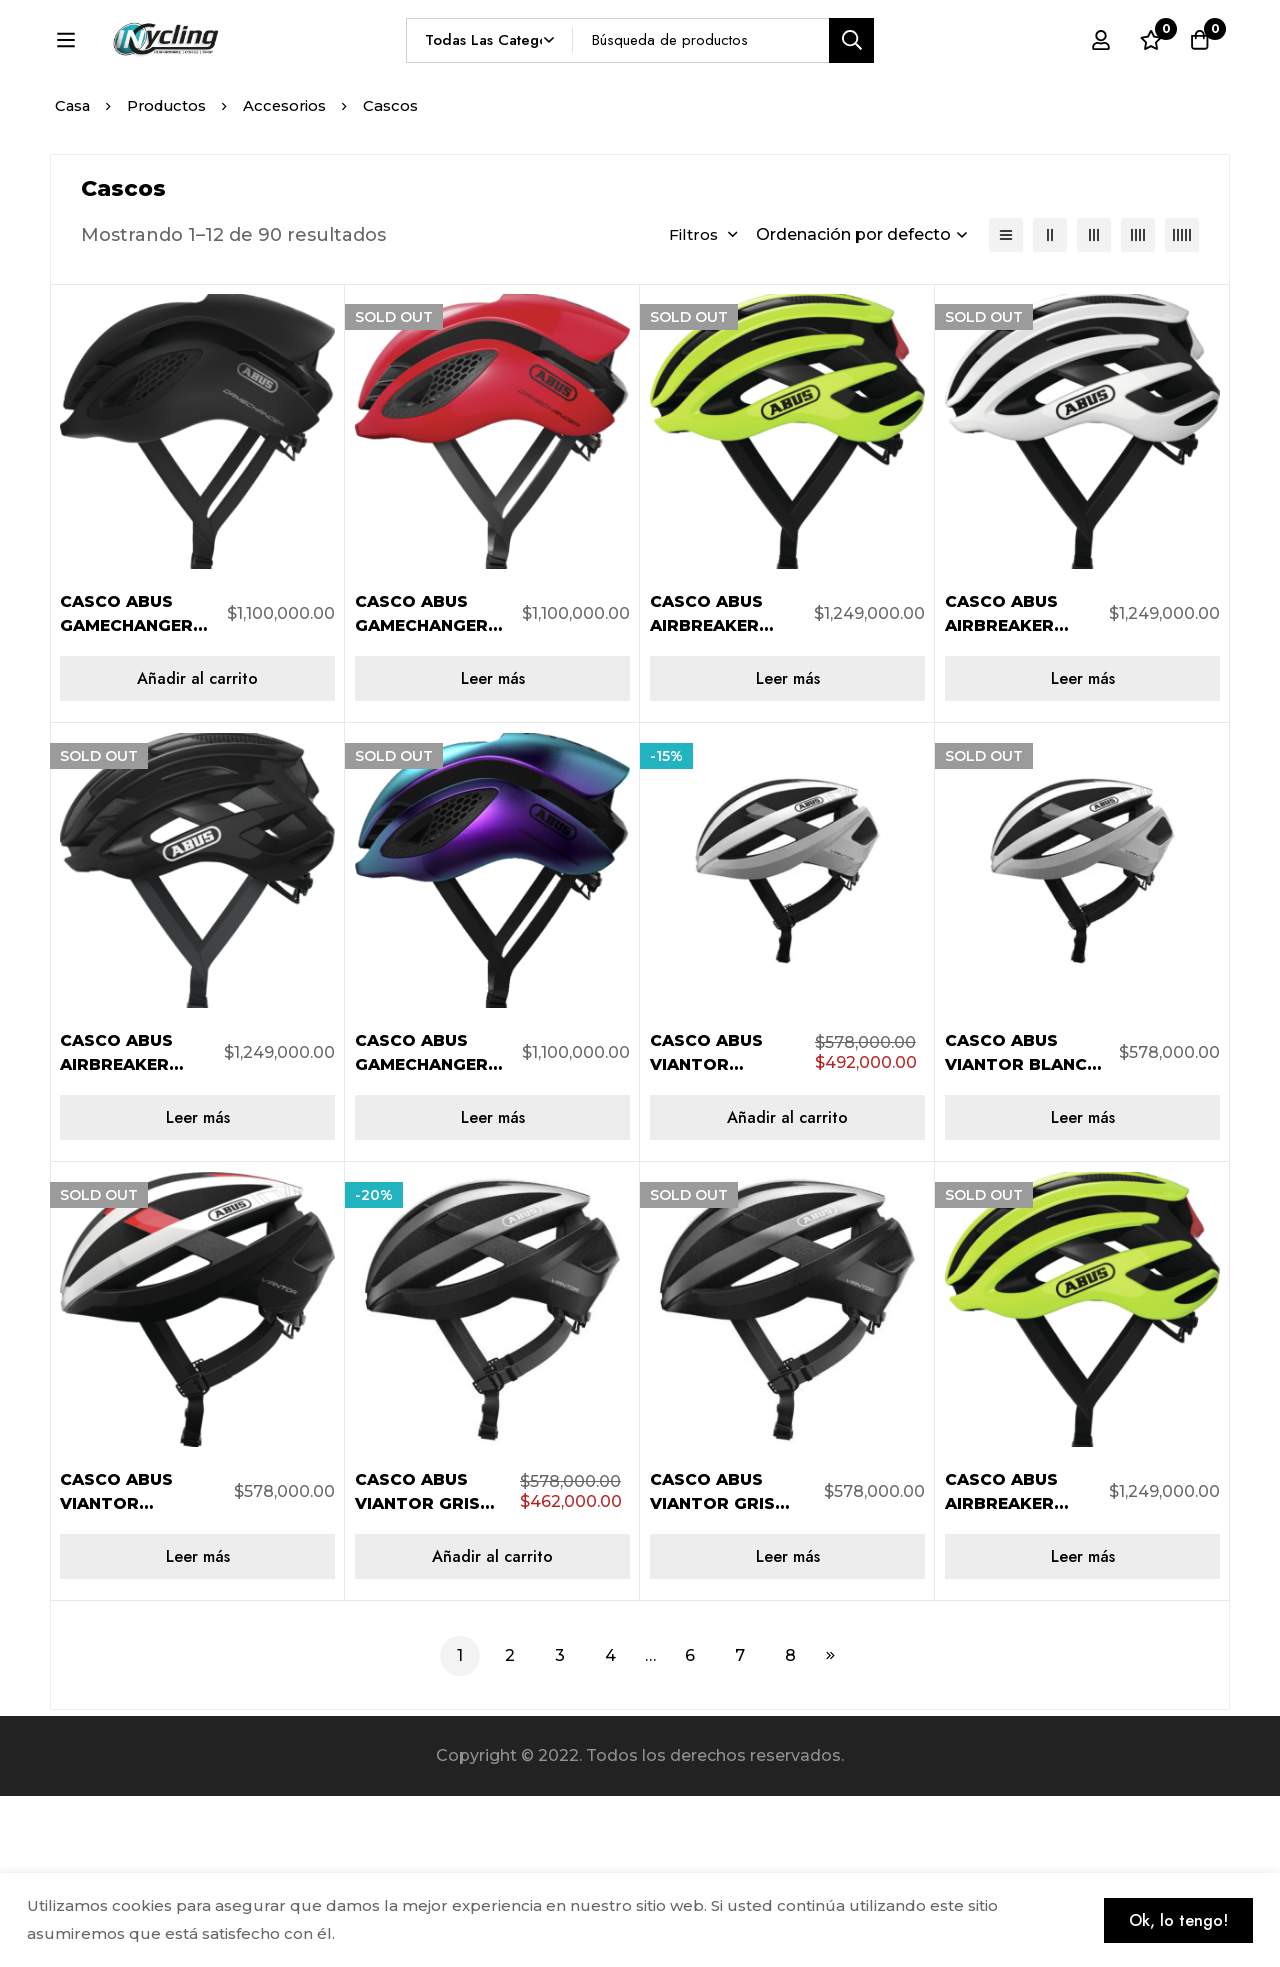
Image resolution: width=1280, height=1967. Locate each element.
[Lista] (1006, 406)
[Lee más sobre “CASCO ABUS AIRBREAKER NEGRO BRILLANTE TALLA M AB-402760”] (197, 1288)
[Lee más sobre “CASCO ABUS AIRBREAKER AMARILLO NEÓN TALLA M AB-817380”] (787, 849)
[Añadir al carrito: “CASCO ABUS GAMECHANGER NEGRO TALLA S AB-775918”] (197, 849)
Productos (170, 276)
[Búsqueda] (898, 76)
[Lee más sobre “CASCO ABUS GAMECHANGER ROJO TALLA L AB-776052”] (492, 849)
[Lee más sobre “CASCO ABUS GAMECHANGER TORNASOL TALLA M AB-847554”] (492, 1288)
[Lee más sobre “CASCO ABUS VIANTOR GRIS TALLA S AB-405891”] (787, 1727)
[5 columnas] (1182, 406)
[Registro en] (1099, 77)
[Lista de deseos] (1149, 77)
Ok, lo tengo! (1175, 1919)
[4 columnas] (1138, 406)
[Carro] (1199, 77)
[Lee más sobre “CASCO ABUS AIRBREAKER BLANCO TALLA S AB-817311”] (1082, 849)
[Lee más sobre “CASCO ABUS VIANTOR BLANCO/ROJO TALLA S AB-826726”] (197, 1727)
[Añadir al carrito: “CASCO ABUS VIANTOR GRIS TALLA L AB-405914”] (492, 1727)
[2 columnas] (1050, 406)
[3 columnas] (1094, 406)
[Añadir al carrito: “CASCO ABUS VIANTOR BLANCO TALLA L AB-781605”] (787, 1288)
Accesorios (291, 276)
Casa (73, 276)
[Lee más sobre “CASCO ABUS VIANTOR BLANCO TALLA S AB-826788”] (1082, 1288)
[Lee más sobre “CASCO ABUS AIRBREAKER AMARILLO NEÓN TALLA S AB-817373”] (1082, 1727)
